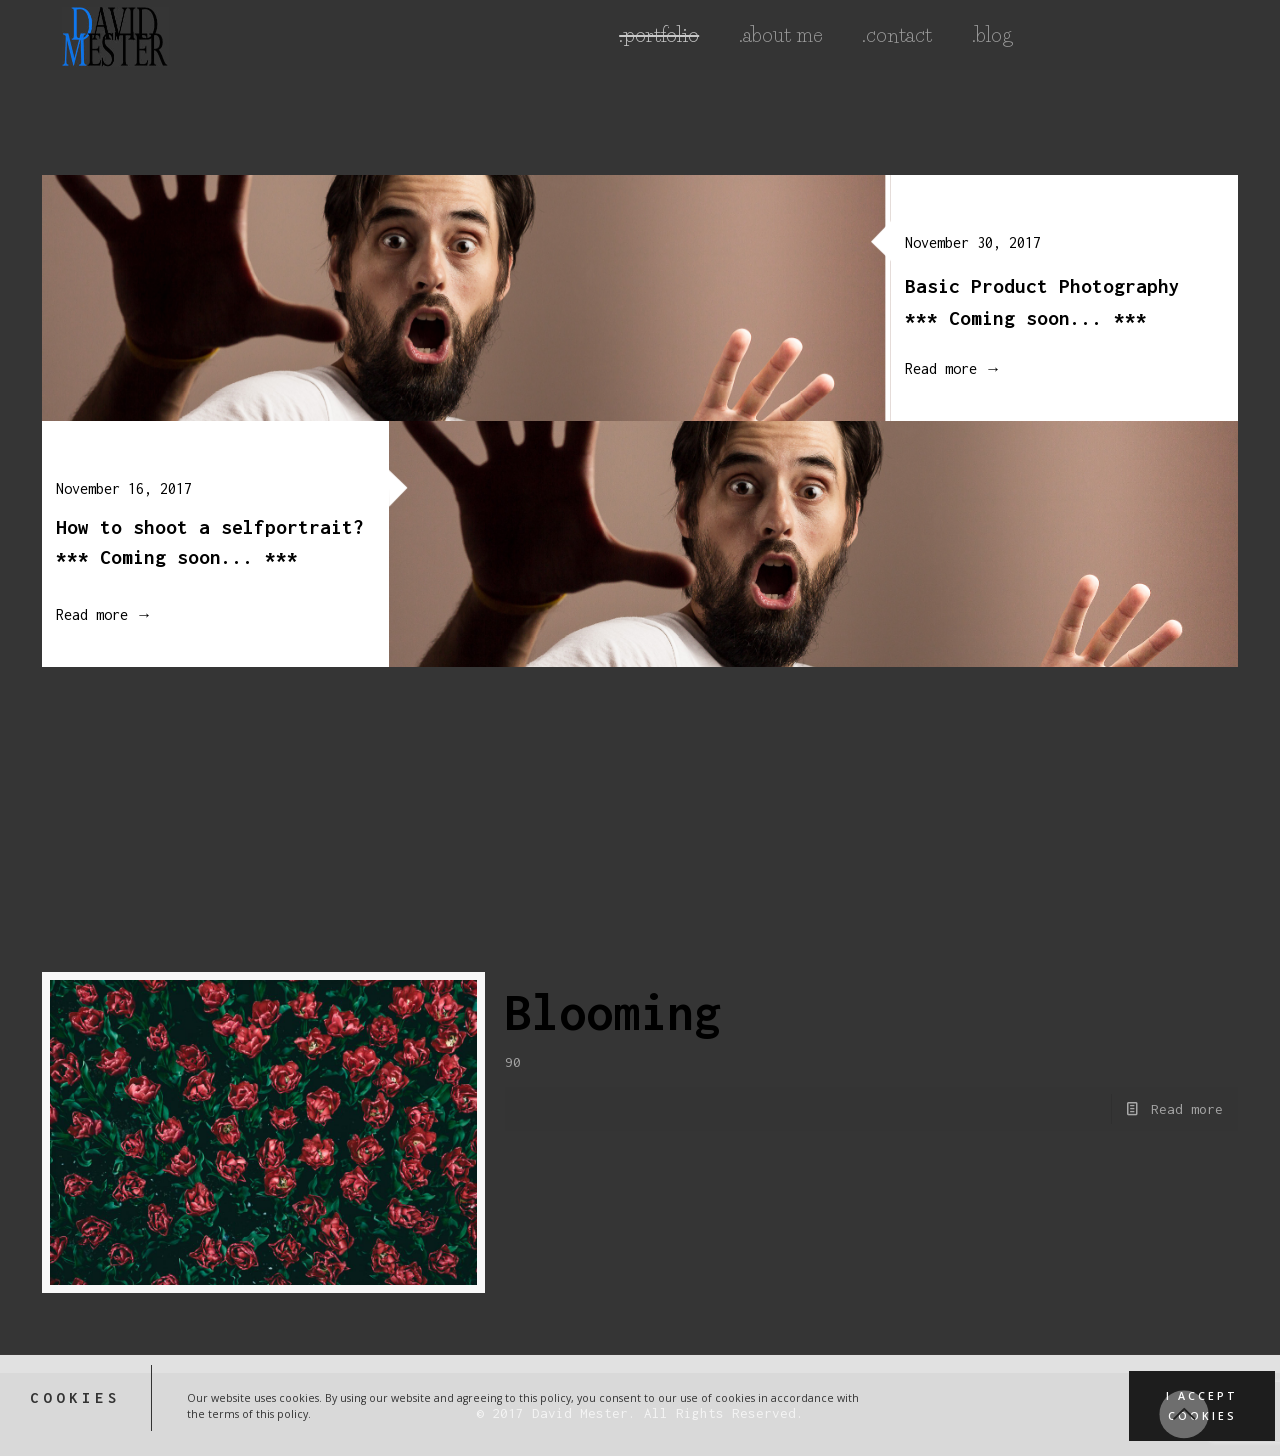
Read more (1187, 1109)
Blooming (613, 1012)
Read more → (940, 368)
